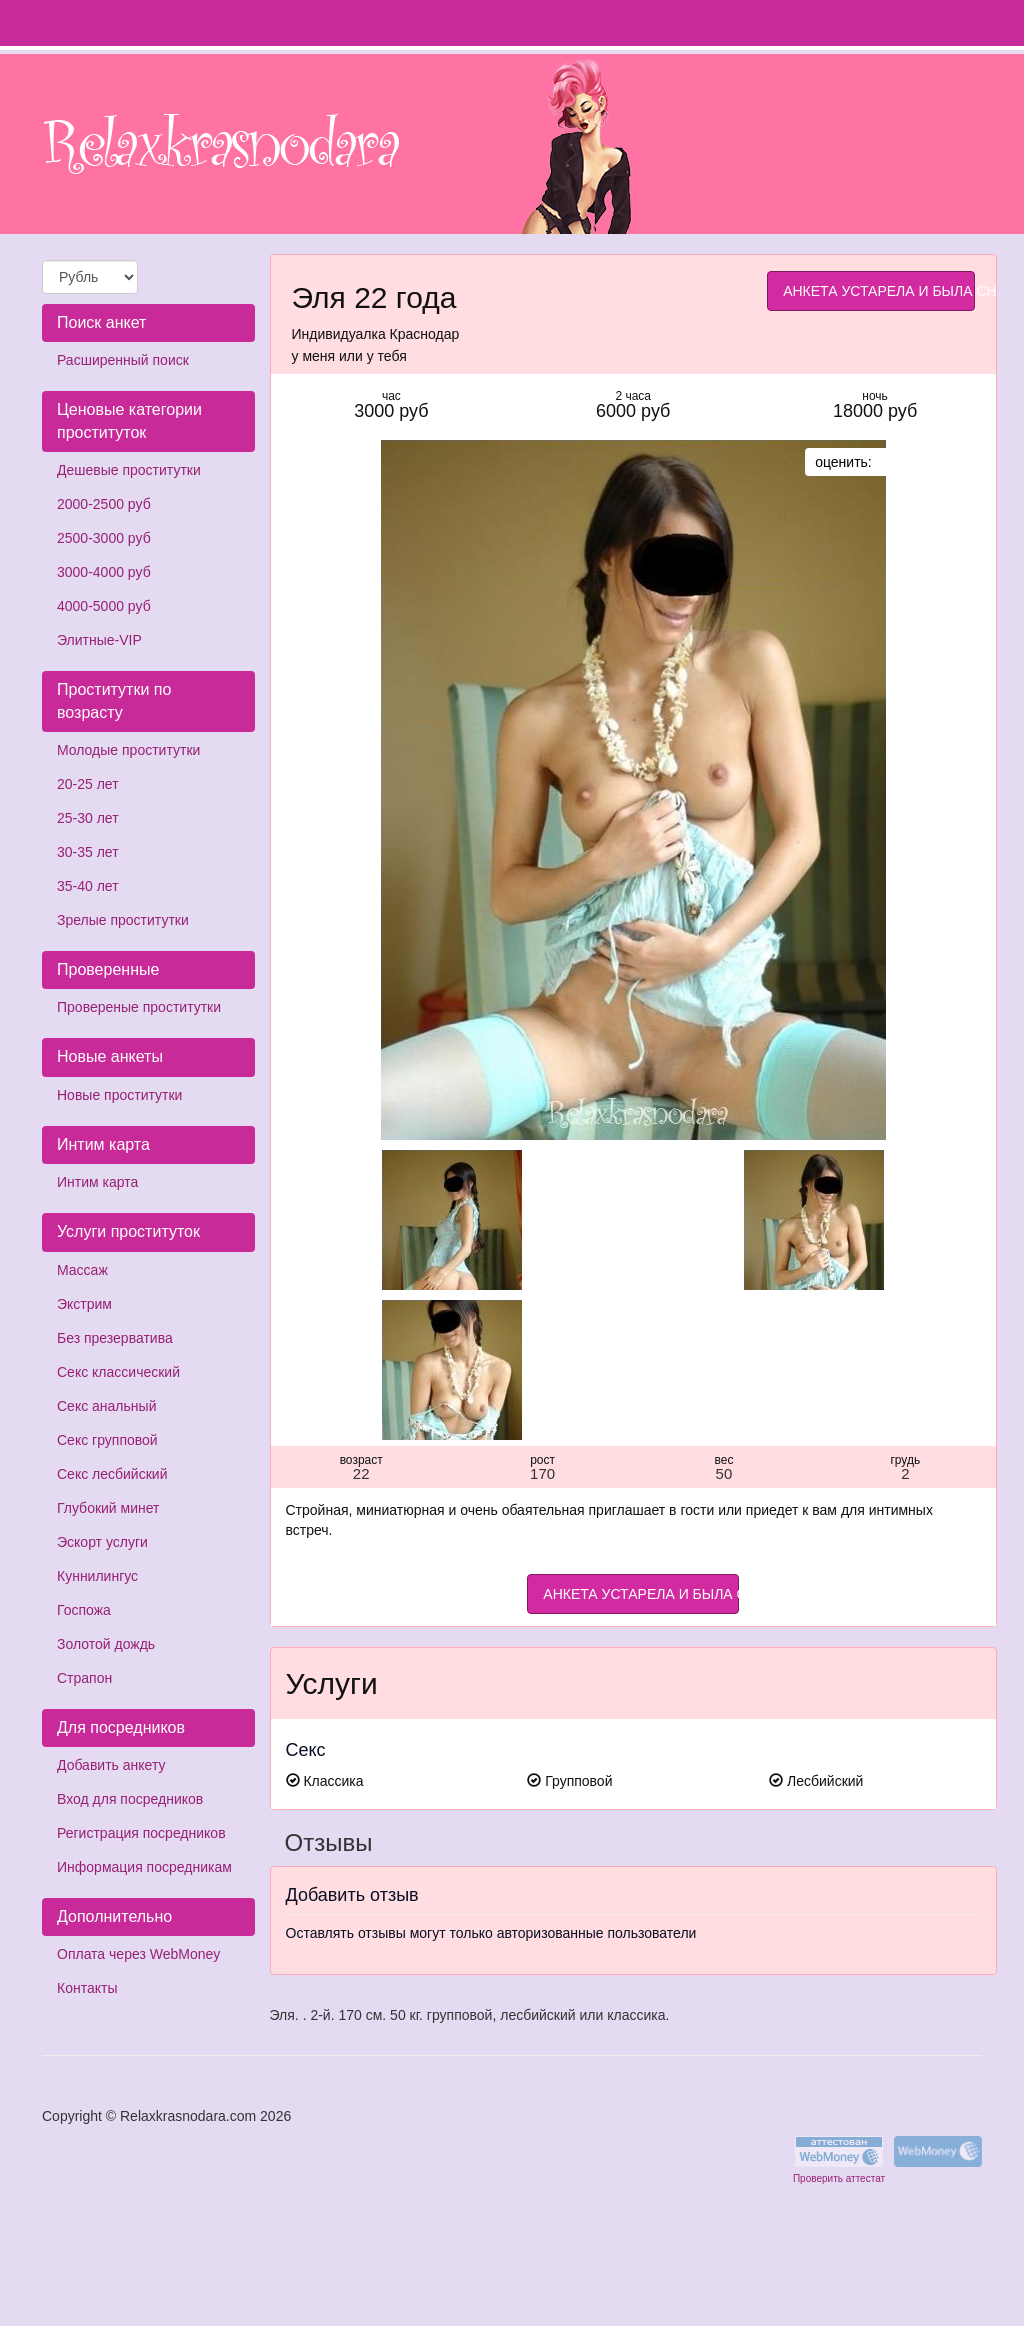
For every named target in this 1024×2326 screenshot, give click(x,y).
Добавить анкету (111, 1765)
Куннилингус (97, 1576)
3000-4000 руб (104, 572)
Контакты (87, 1988)
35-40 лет (88, 886)
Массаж (82, 1270)
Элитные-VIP (99, 640)
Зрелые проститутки (123, 920)
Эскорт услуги (102, 1542)
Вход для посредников (130, 1799)
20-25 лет (88, 784)
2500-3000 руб (104, 538)
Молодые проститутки (128, 750)
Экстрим (84, 1304)
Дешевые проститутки (129, 470)
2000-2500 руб (104, 504)
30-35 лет (88, 852)
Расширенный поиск (123, 360)
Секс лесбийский (112, 1474)
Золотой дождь (106, 1644)
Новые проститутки (119, 1095)
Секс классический (118, 1372)
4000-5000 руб (104, 606)
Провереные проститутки (139, 1007)
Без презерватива (115, 1338)
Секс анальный (106, 1406)
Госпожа (84, 1610)
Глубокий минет (108, 1508)
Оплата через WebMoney (138, 1954)
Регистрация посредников (141, 1833)
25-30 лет (88, 818)
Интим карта (97, 1182)
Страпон (84, 1678)
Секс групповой (107, 1440)
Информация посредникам (144, 1867)
